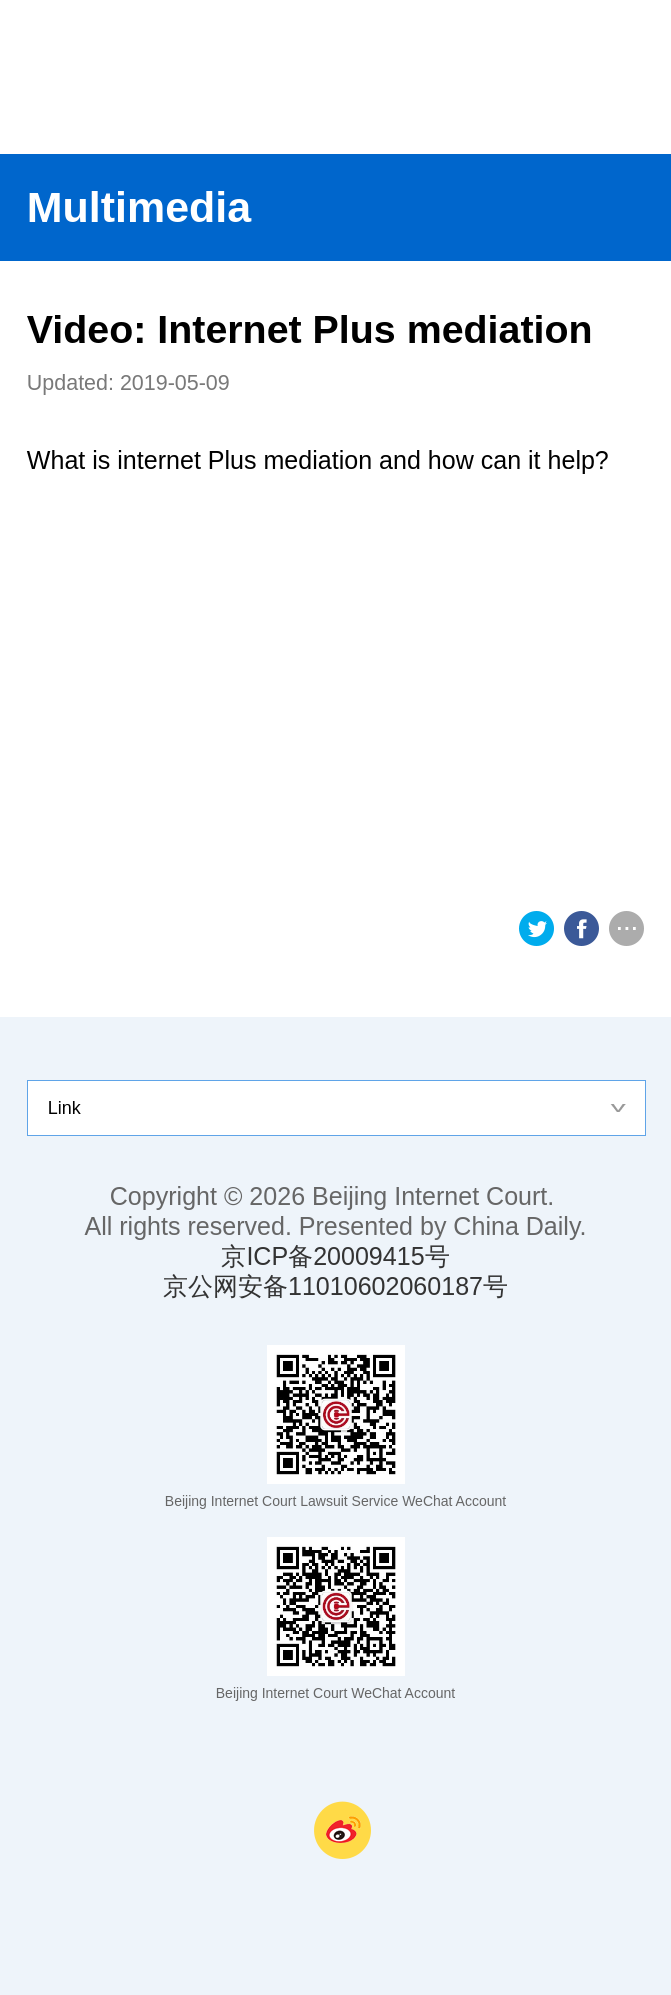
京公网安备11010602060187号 (335, 1286)
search (635, 77)
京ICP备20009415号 (335, 1256)
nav (564, 77)
